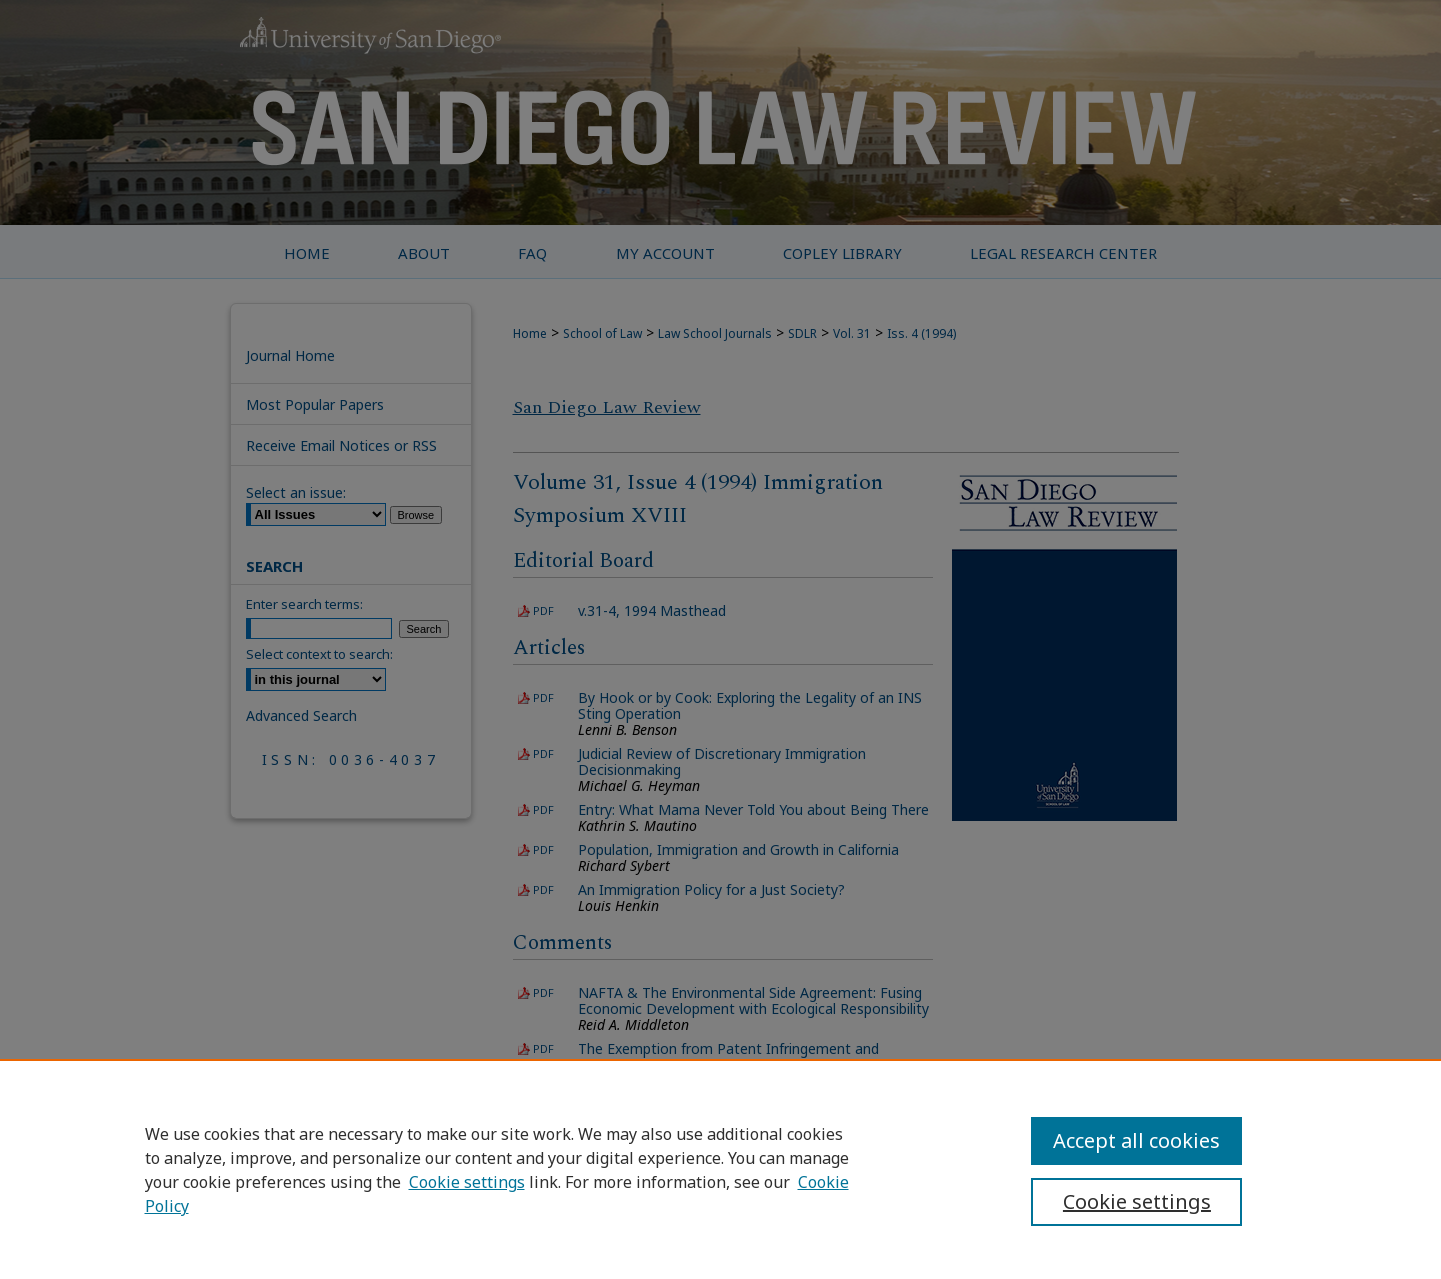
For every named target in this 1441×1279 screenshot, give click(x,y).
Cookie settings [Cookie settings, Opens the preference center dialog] (1137, 1201)
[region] (720, 1169)
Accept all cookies (1136, 1140)
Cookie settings (467, 1182)
